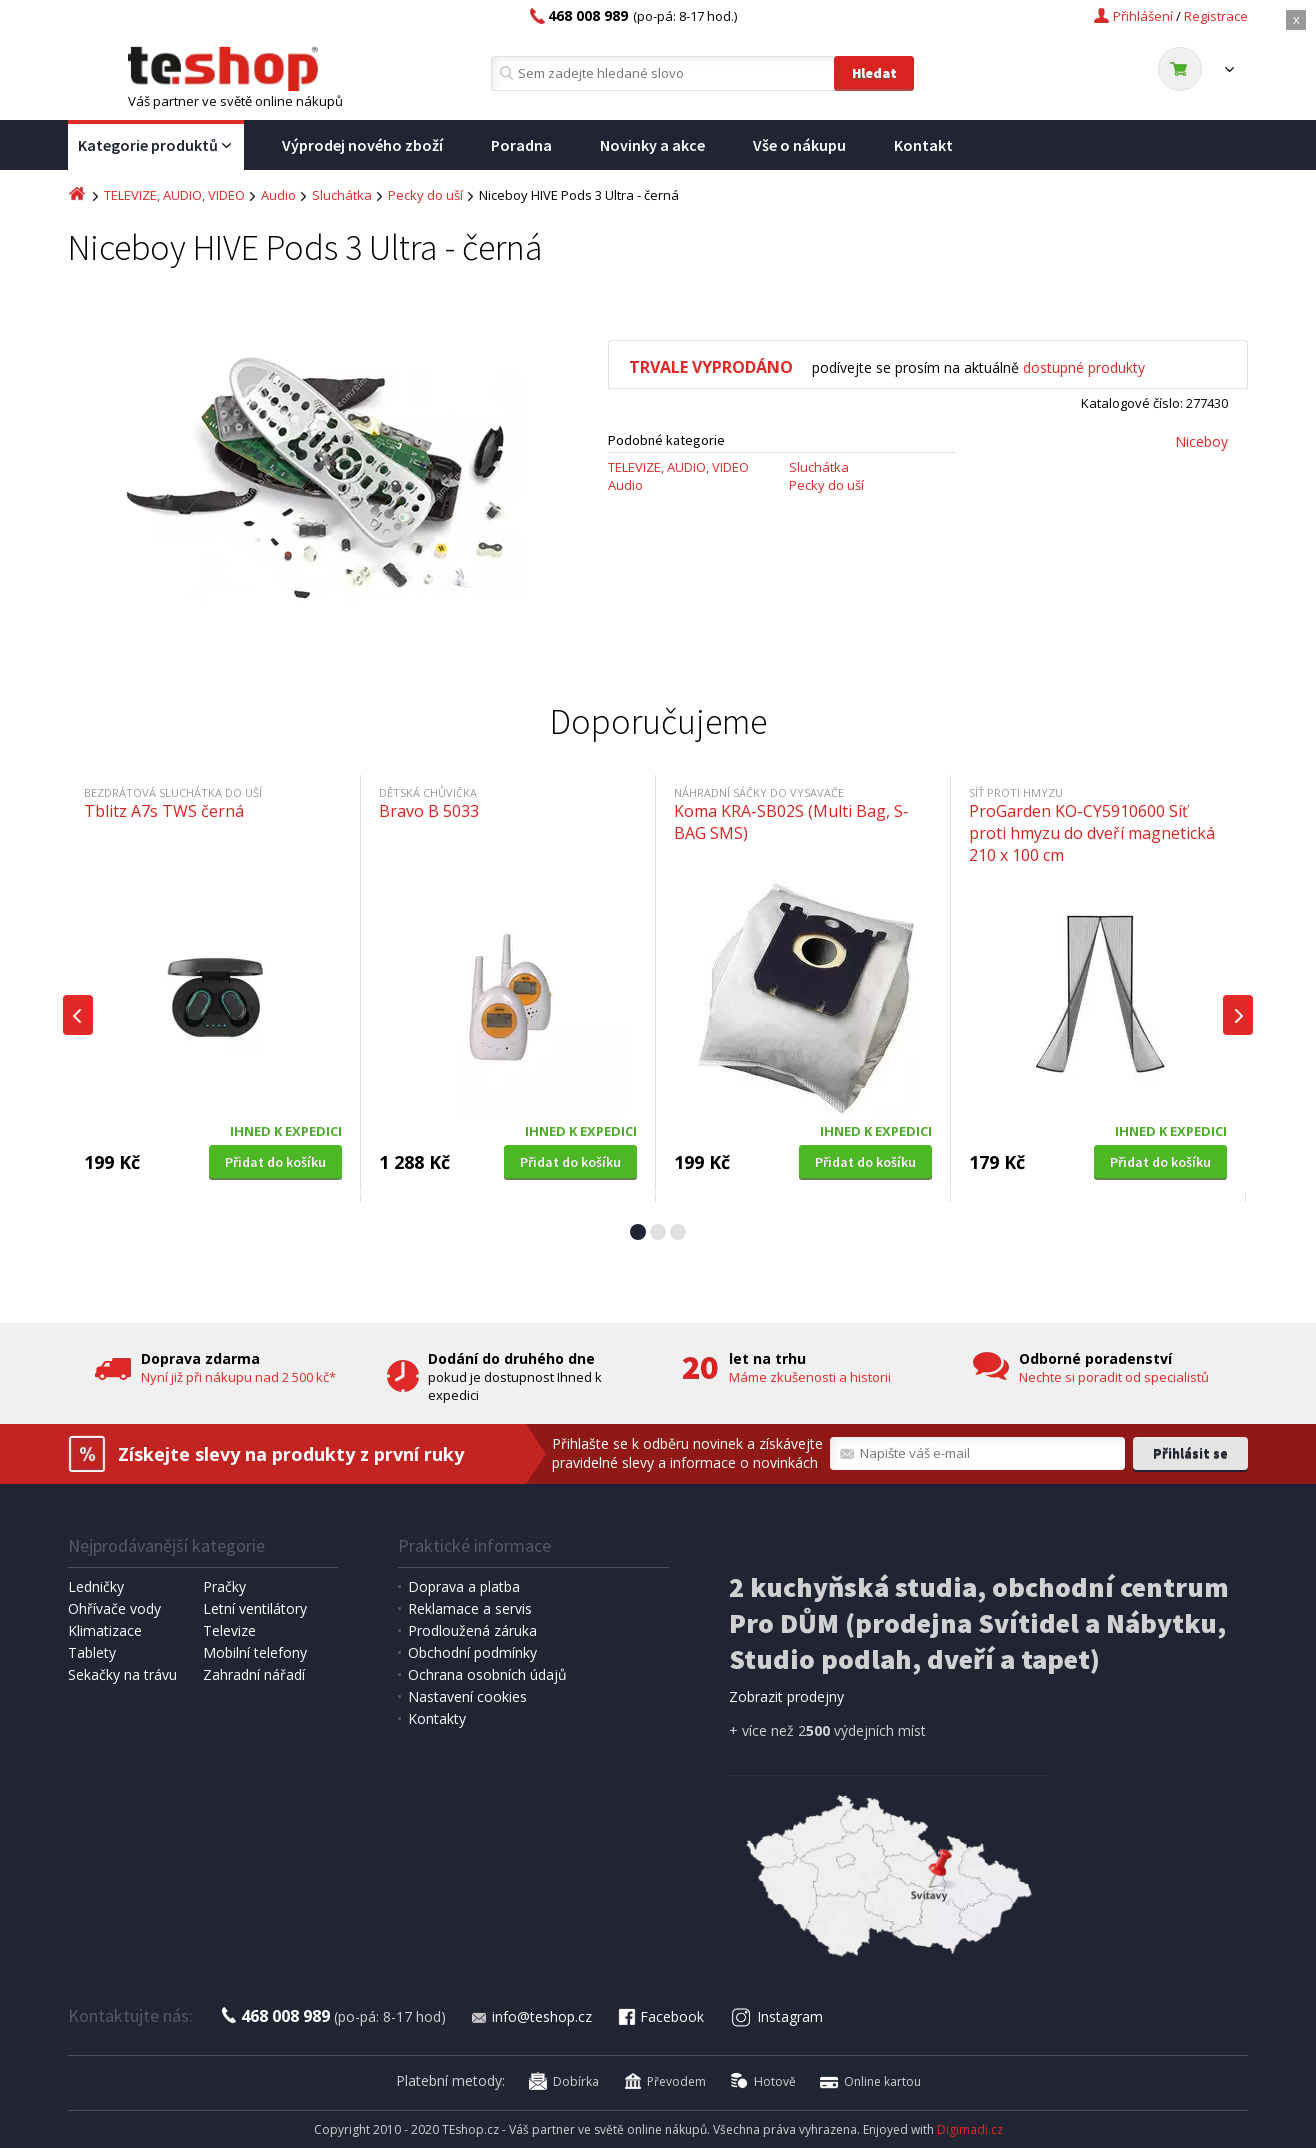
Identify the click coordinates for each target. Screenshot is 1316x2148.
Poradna (521, 145)
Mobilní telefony (255, 1652)
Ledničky (96, 1586)
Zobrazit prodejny (786, 1696)
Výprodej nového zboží (362, 145)
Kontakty (437, 1718)
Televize (229, 1630)
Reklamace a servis (470, 1608)
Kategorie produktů (156, 146)
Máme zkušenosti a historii (810, 1377)
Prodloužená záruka (472, 1630)
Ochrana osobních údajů (487, 1674)
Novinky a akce (652, 145)
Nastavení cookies (467, 1696)
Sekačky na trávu (122, 1674)
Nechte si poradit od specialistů (1114, 1377)
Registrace (1216, 16)
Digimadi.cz (970, 2129)
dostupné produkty (1084, 367)
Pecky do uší (425, 195)
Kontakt (923, 145)
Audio (278, 195)
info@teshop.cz (531, 2016)
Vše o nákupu (799, 145)
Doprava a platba (464, 1586)
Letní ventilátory (255, 1608)
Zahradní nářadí (254, 1674)
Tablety (92, 1652)
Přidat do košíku (275, 1162)
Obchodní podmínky (472, 1652)
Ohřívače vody (114, 1608)
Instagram (777, 2016)
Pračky (224, 1586)
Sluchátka (342, 195)
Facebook (660, 2016)
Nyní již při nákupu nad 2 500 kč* (238, 1377)
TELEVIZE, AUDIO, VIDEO (174, 195)
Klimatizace (105, 1630)
